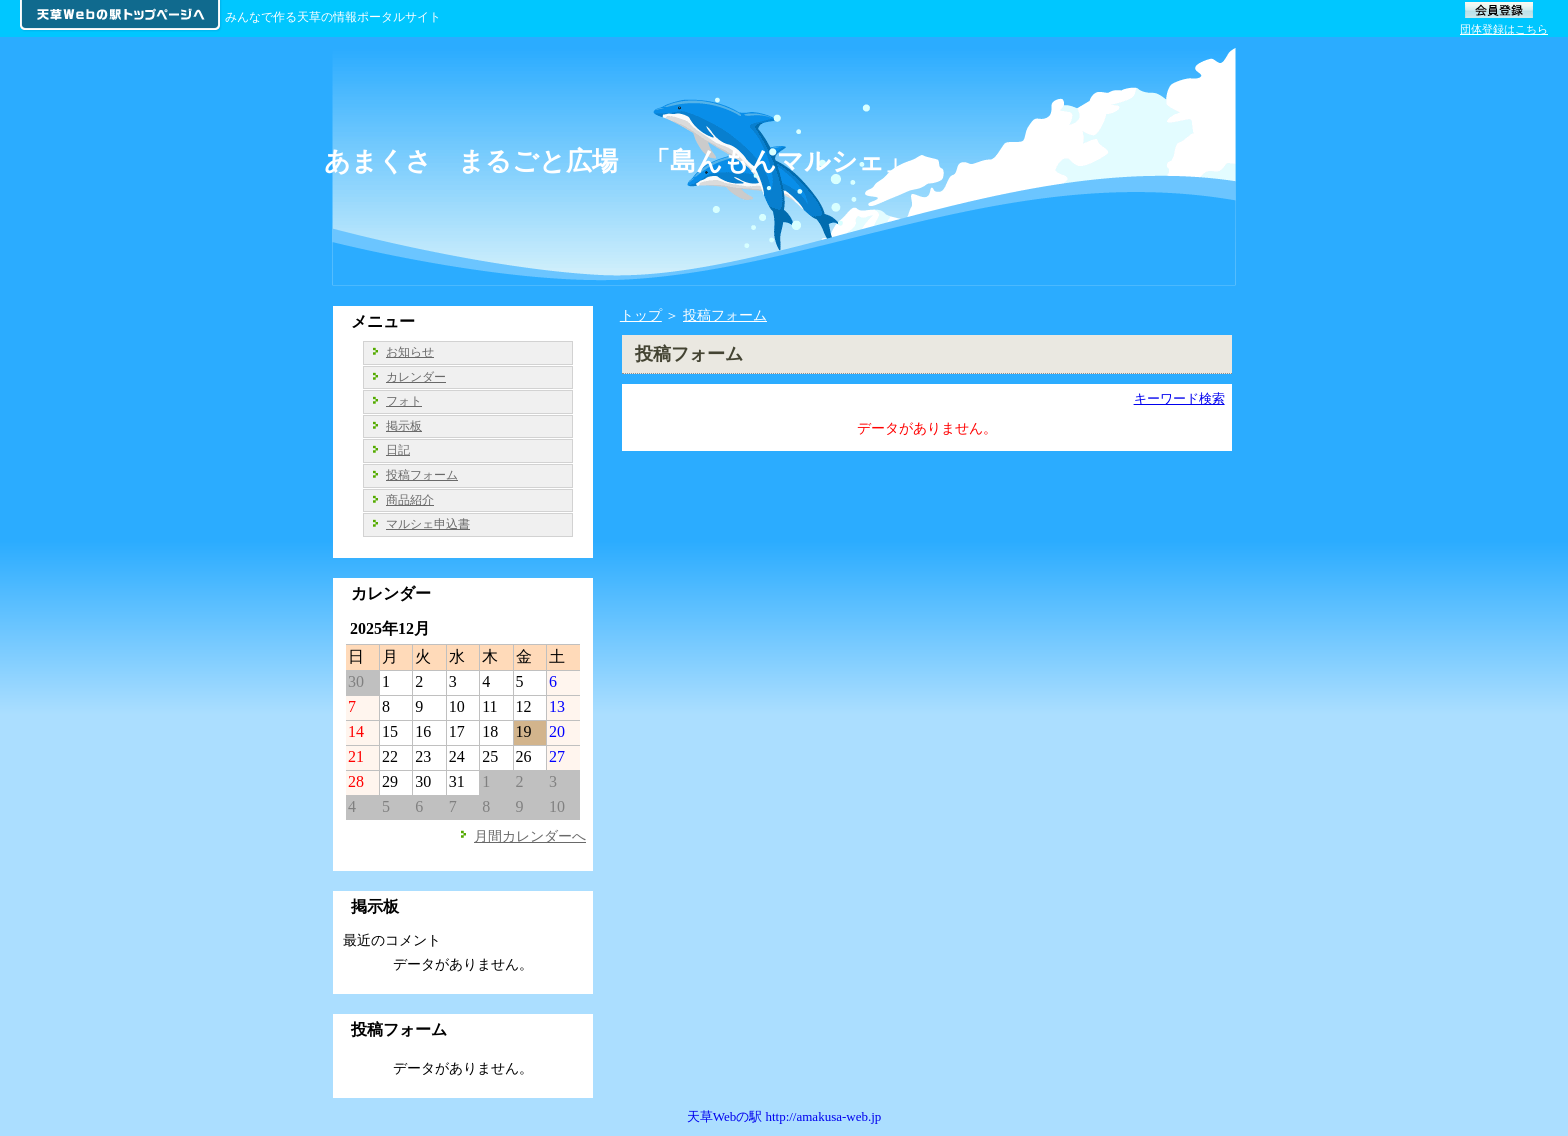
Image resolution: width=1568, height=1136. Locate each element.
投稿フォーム (725, 315)
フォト (404, 401)
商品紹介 (410, 500)
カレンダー (416, 377)
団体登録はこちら (1504, 29)
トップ (641, 315)
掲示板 (404, 426)
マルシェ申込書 (428, 524)
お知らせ (410, 352)
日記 (398, 450)
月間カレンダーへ (530, 836)
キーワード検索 (1179, 398)
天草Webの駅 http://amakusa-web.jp (784, 1116)
